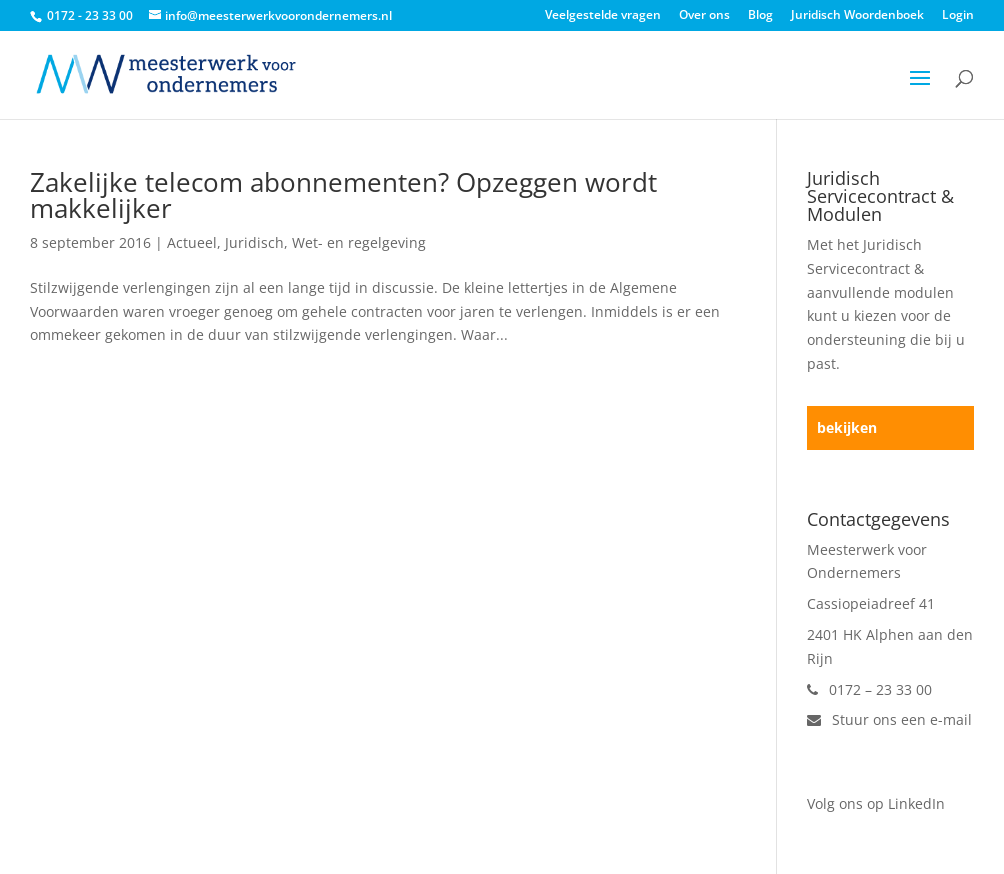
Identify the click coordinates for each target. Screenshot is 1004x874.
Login (958, 16)
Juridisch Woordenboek (857, 16)
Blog (760, 16)
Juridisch (254, 242)
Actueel (192, 242)
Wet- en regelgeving (359, 242)
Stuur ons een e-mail (889, 719)
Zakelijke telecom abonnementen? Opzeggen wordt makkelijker (343, 195)
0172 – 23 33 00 (869, 689)
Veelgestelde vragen (603, 16)
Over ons (704, 16)
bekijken (847, 427)
